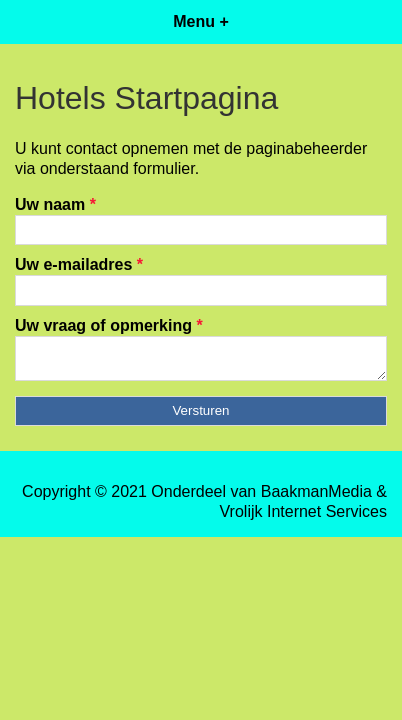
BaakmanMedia (316, 497)
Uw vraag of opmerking (109, 325)
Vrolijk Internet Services (303, 517)
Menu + (201, 21)
